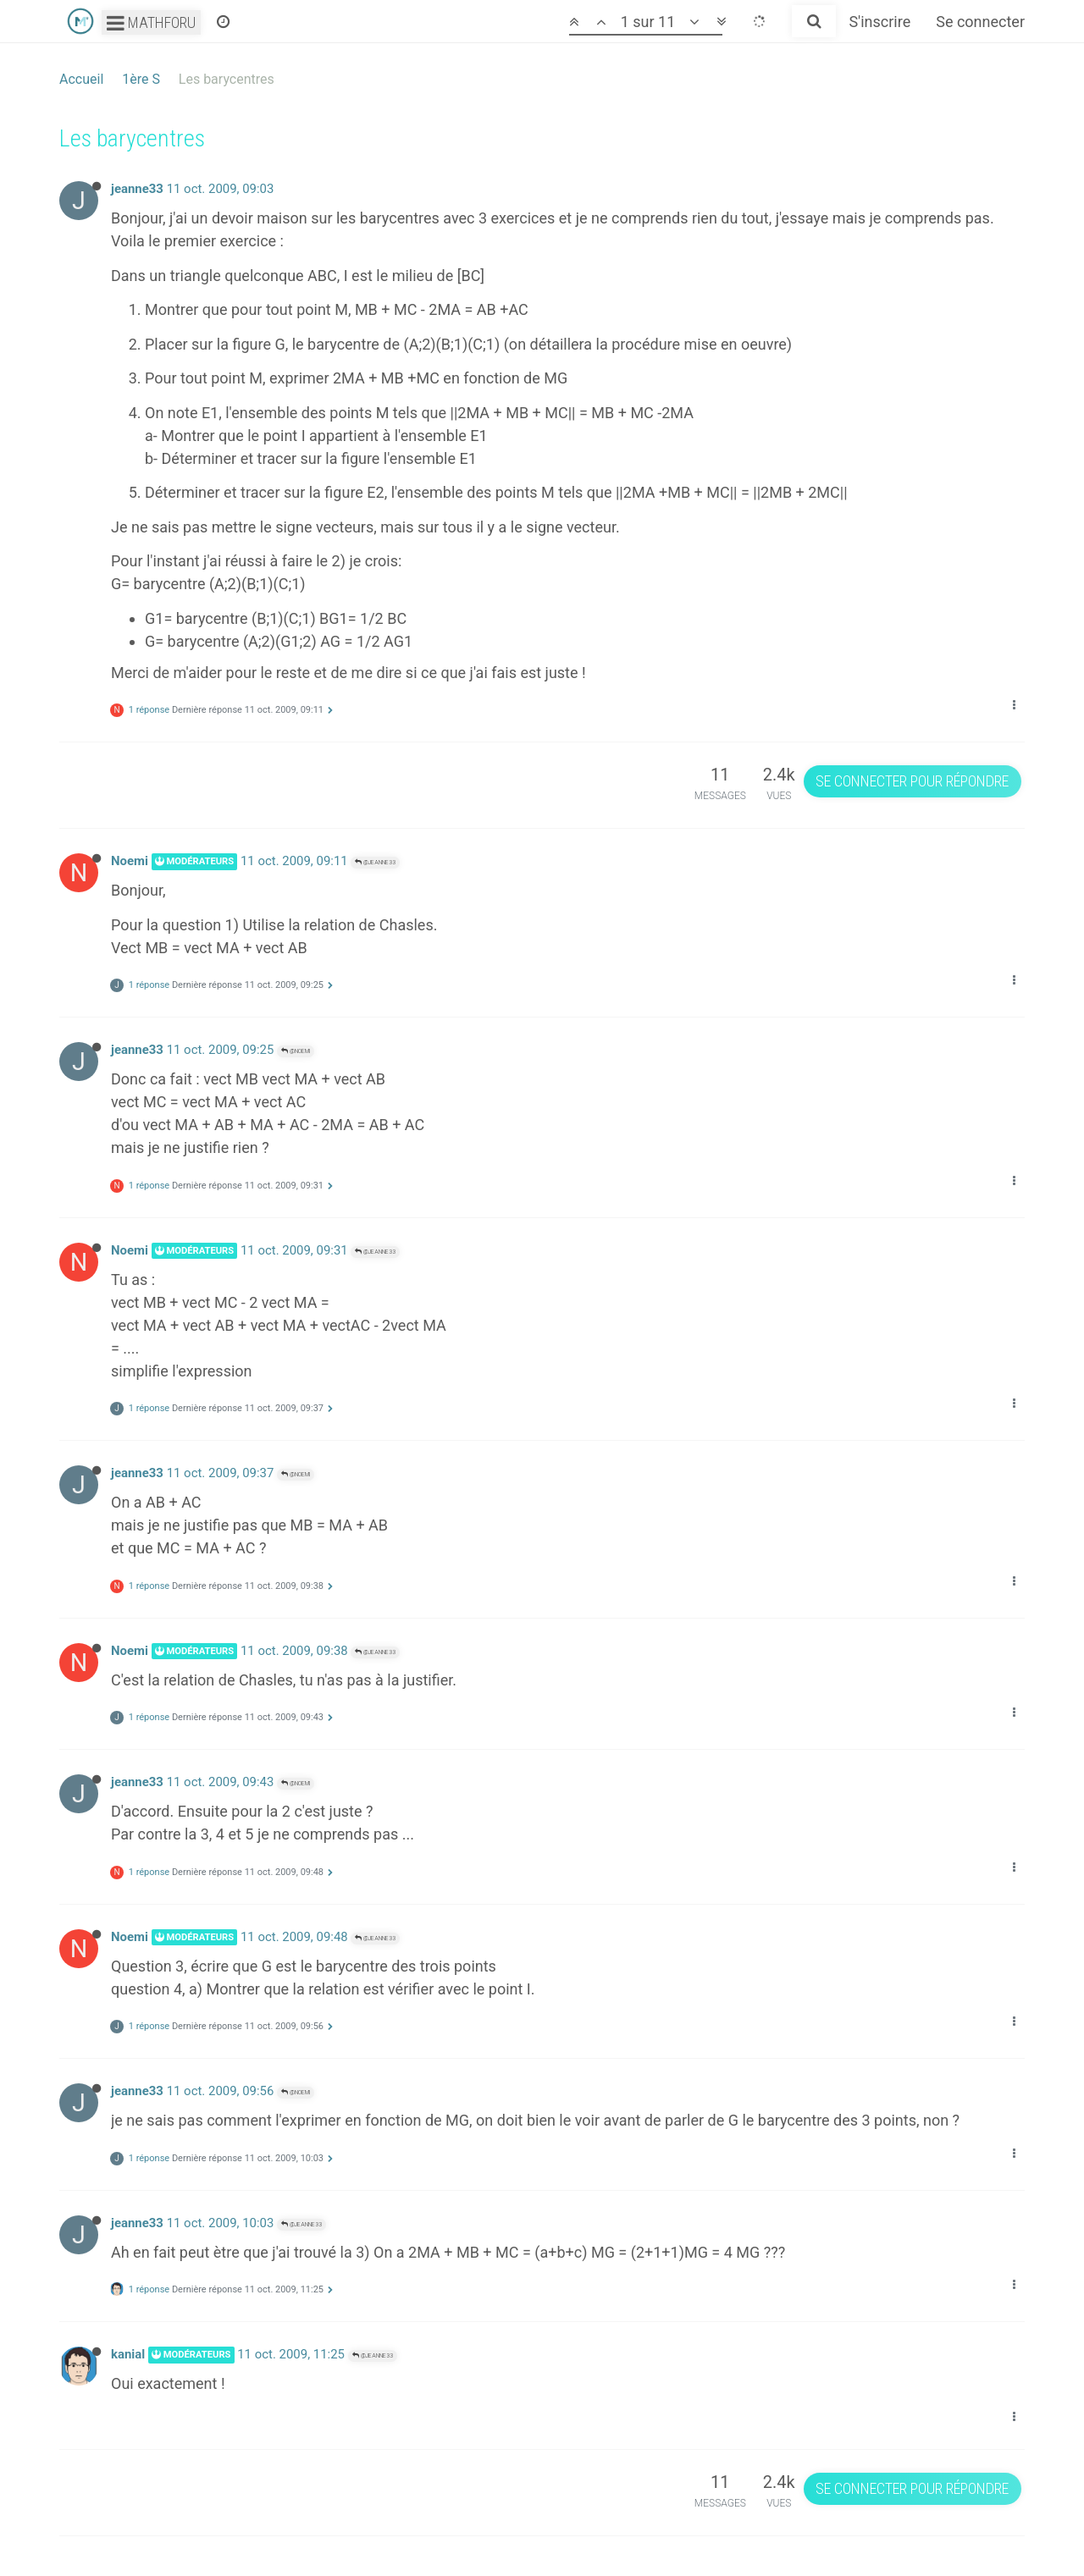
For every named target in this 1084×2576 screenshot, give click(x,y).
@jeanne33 (375, 862)
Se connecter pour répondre (912, 781)
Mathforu (151, 22)
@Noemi (295, 1051)
